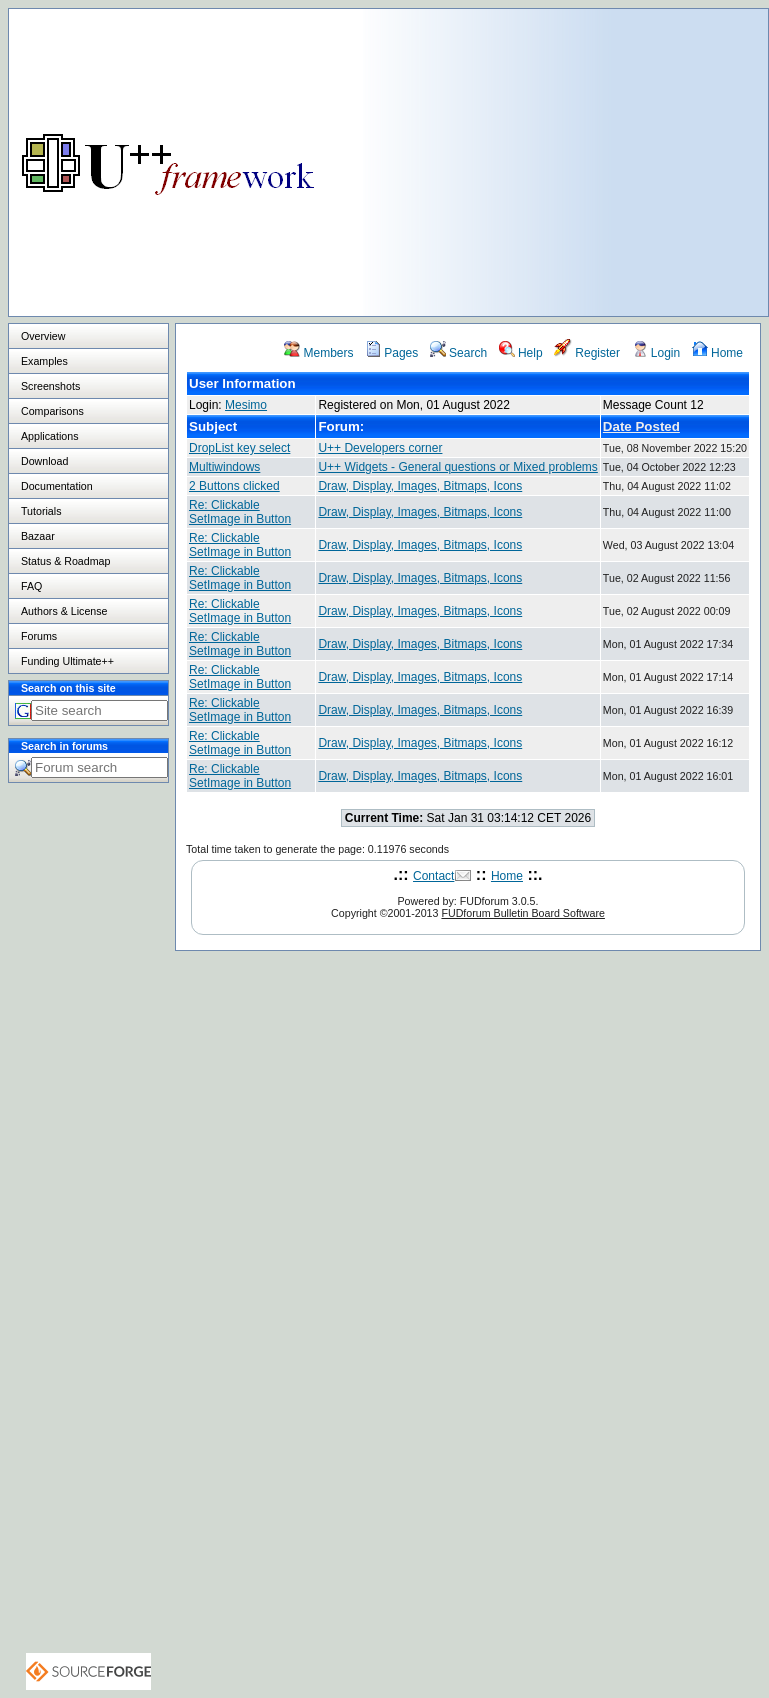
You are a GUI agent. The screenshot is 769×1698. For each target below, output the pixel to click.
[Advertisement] (565, 149)
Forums (39, 636)
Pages (391, 353)
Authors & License (64, 611)
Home (717, 353)
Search (458, 353)
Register (587, 353)
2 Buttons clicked (234, 486)
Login (656, 353)
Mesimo (246, 405)
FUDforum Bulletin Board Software (522, 913)
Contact (433, 876)
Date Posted (641, 426)
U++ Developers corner (380, 448)
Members (318, 353)
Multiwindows (224, 467)
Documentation (57, 486)
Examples (44, 361)
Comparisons (52, 411)
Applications (49, 436)
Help (521, 353)
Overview (43, 336)
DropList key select (239, 448)
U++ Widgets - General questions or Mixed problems (457, 467)
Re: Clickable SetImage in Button (240, 512)
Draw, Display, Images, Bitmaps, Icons (420, 486)
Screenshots (50, 386)
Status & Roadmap (65, 561)
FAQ (31, 586)
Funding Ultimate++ (67, 661)
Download (44, 461)
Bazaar (38, 536)
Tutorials (41, 511)
